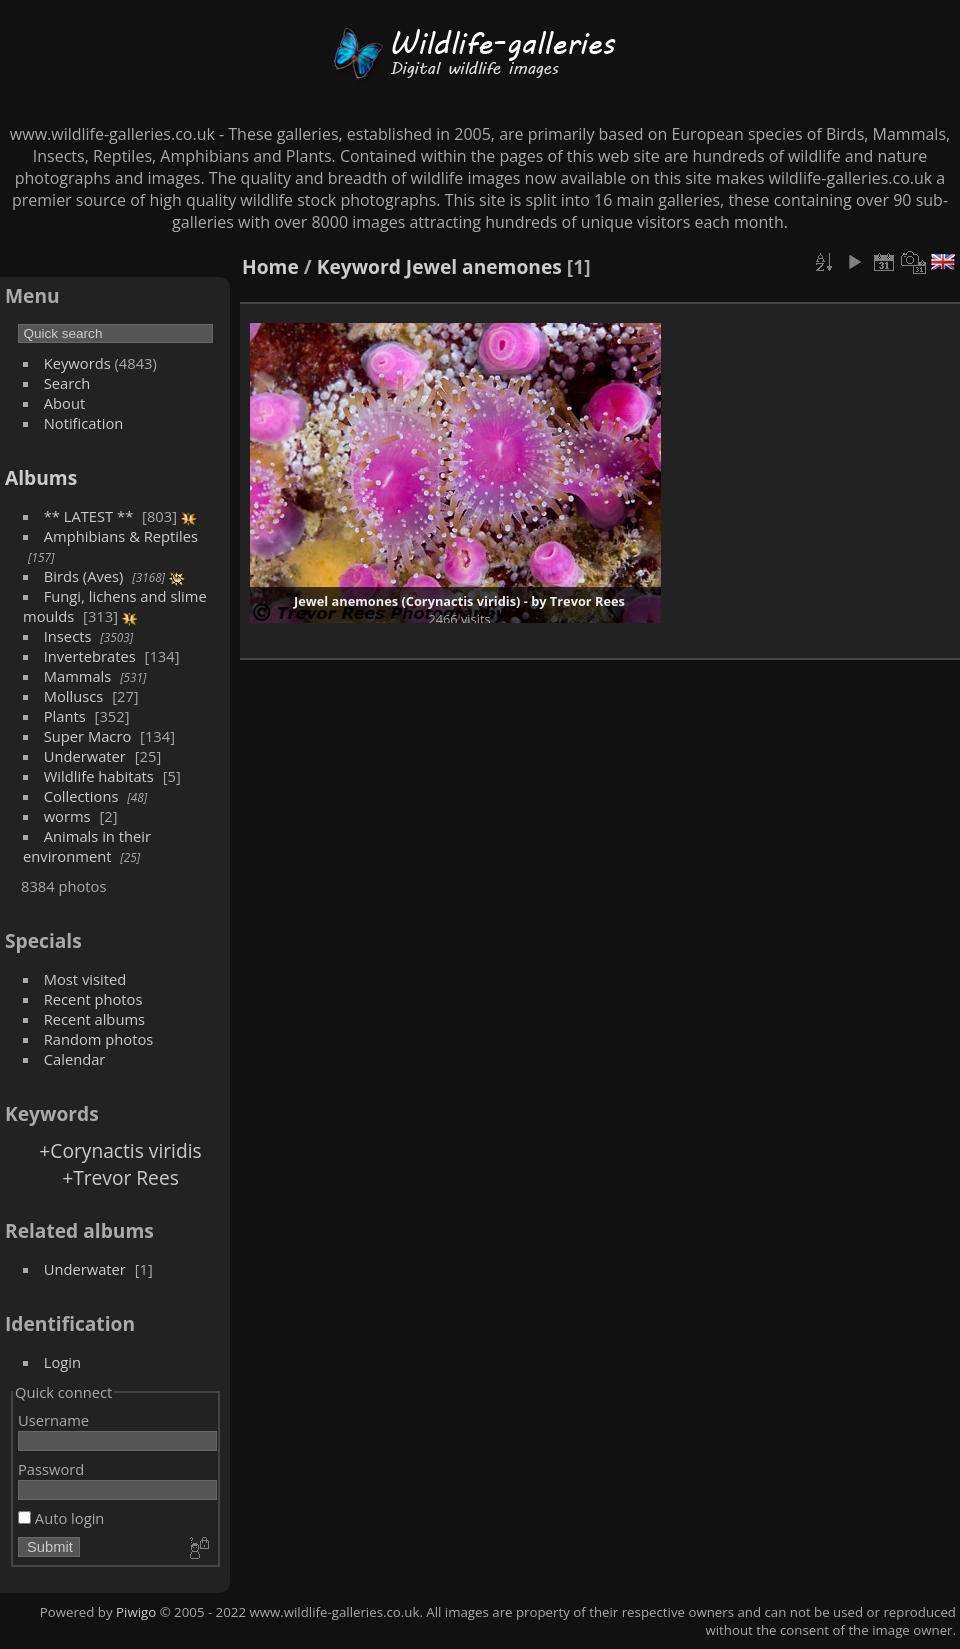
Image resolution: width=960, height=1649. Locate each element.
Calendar (75, 1059)
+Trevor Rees (120, 1177)
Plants (65, 716)
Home (270, 266)
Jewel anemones (484, 266)
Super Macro (88, 736)
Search (67, 383)
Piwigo (136, 1612)
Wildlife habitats (99, 776)
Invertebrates (90, 656)
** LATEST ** (89, 516)
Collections (81, 796)
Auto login (61, 1518)
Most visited (85, 979)
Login (62, 1362)
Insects (68, 636)
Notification (84, 423)
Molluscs (74, 696)
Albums (41, 477)
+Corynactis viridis (120, 1150)
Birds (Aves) (84, 576)
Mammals (78, 676)
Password (51, 1469)
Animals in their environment (87, 846)
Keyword (359, 266)
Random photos (99, 1039)
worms (67, 816)
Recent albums (94, 1019)
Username (53, 1420)
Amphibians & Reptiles (121, 536)
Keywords (77, 363)
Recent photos (93, 999)
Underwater (85, 756)
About (64, 403)
